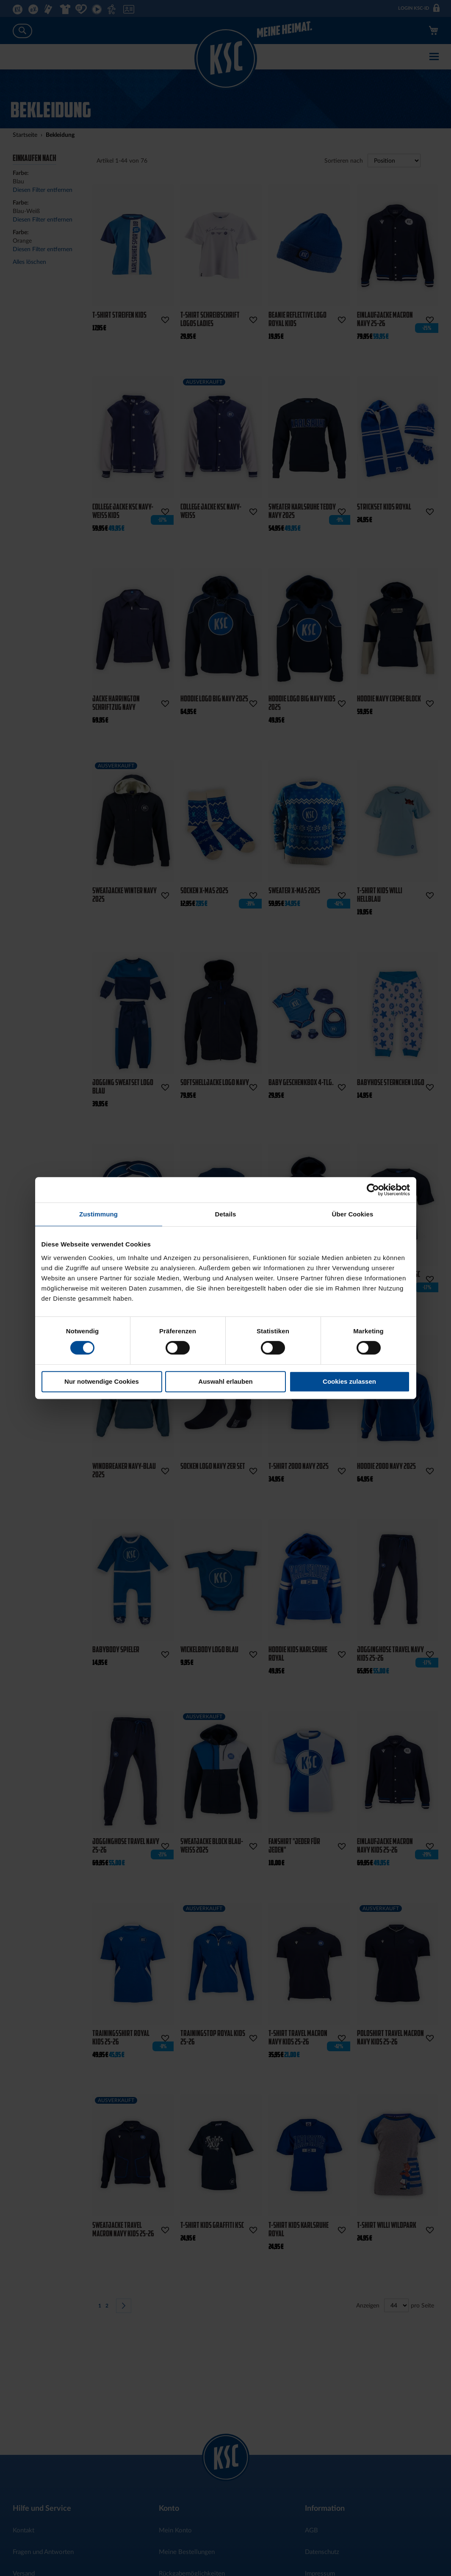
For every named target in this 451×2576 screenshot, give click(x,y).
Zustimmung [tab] (98, 1214)
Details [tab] (225, 1214)
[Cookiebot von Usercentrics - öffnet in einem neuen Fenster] (373, 1189)
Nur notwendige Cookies (101, 1381)
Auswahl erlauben (225, 1381)
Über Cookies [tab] (353, 1214)
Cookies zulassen (349, 1381)
